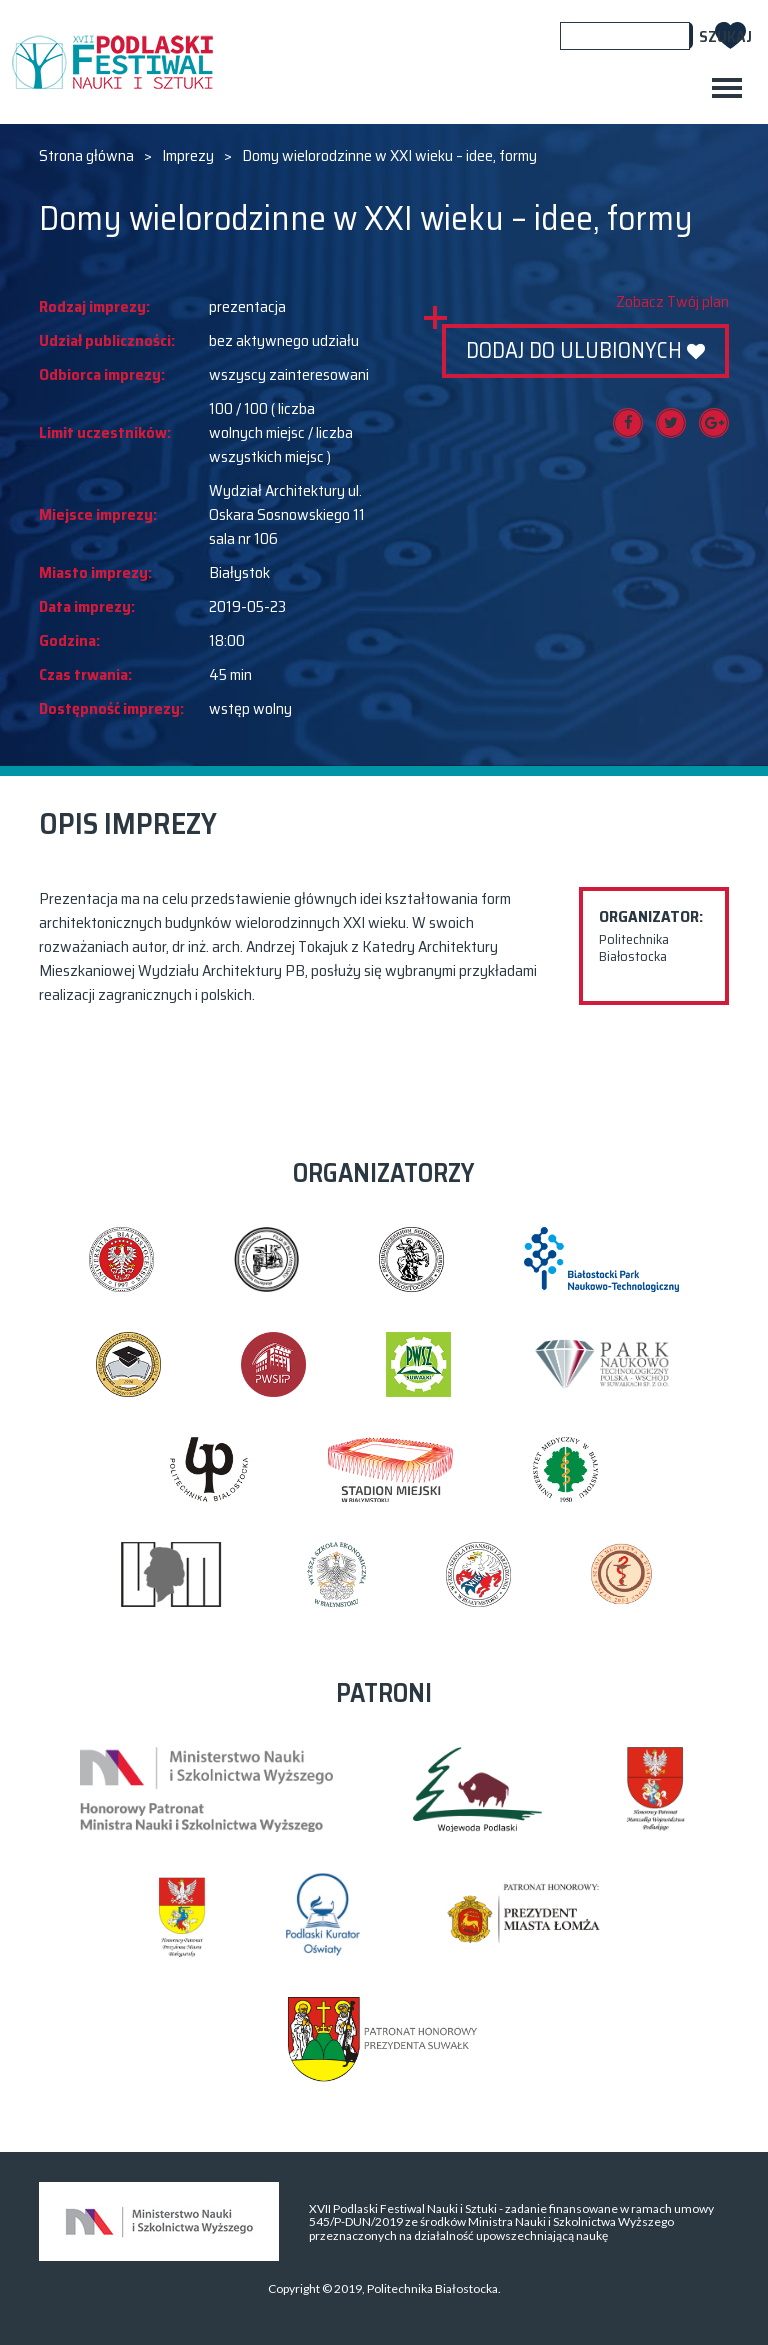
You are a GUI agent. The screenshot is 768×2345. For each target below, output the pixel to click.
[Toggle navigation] (727, 88)
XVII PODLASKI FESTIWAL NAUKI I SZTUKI (112, 62)
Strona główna (86, 156)
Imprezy (188, 156)
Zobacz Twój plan (672, 302)
